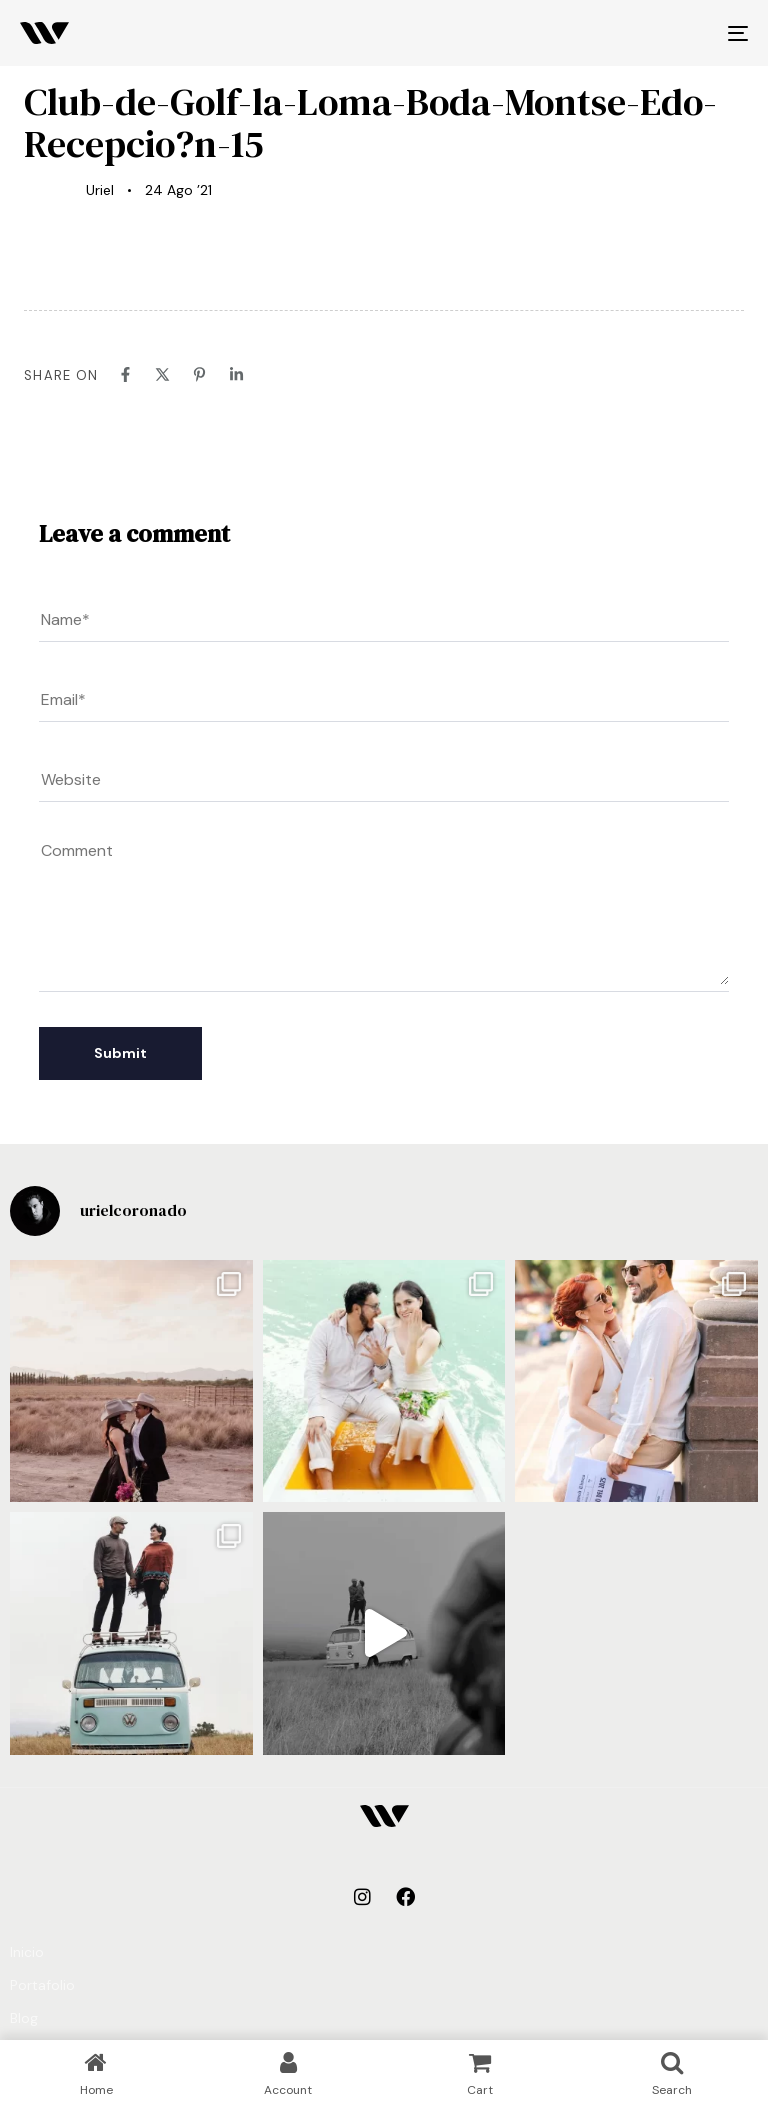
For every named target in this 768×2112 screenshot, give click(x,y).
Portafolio (42, 1985)
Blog (24, 2018)
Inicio (27, 1952)
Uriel (100, 190)
